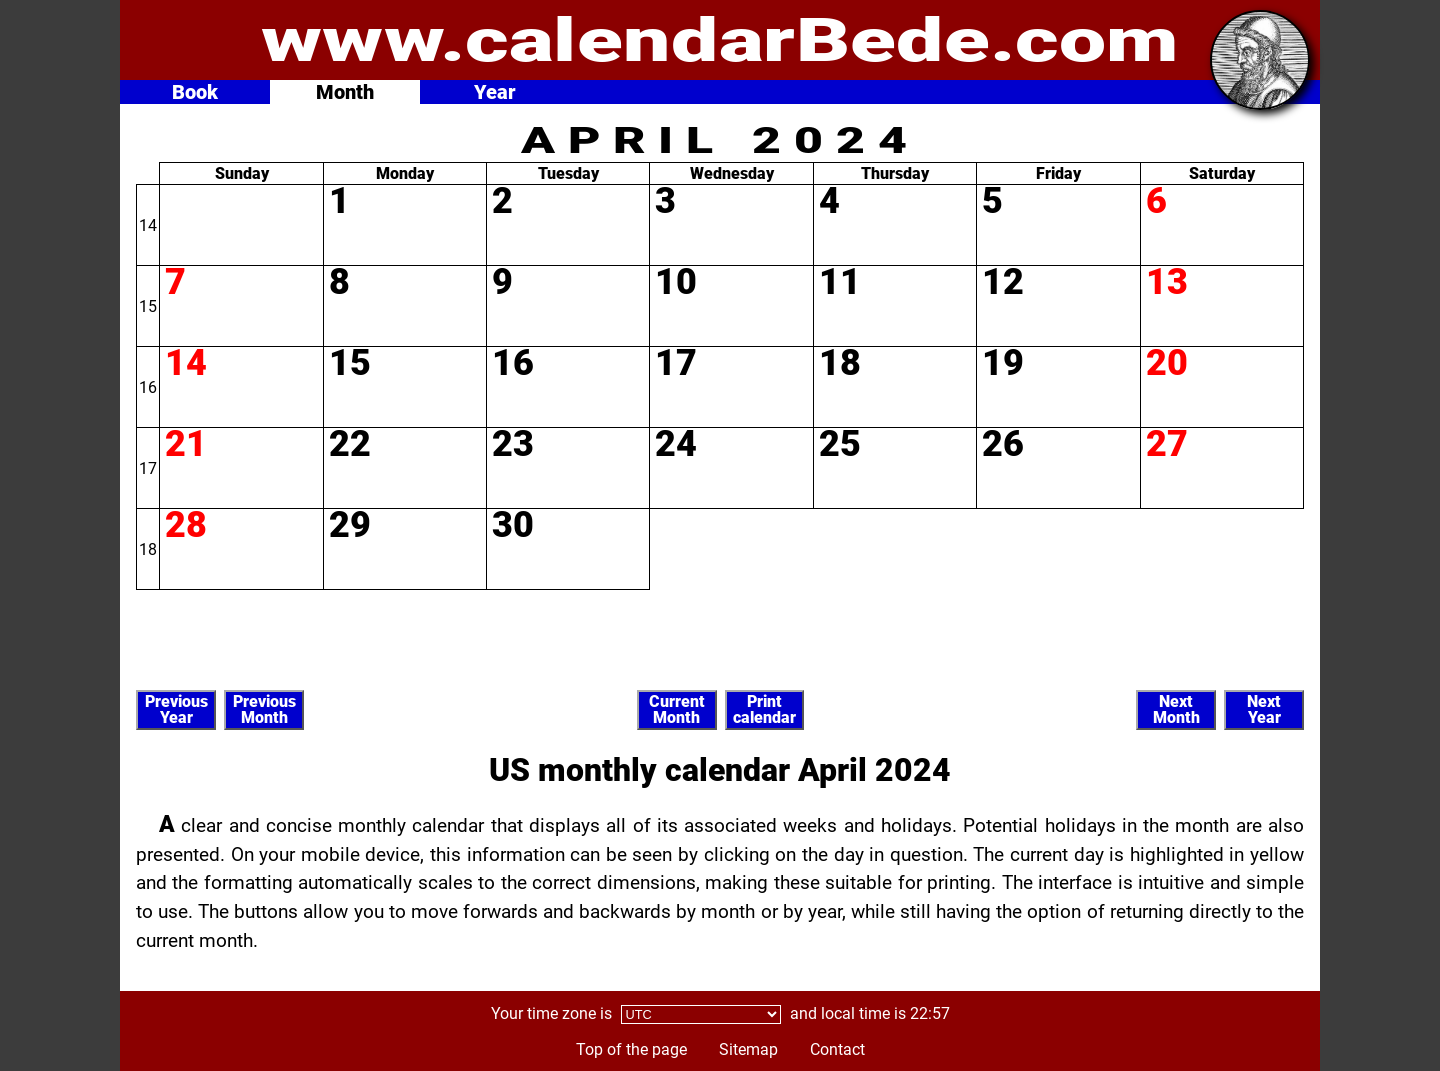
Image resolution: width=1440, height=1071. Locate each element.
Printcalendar (764, 709)
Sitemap (748, 1049)
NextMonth (1176, 709)
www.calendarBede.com (720, 40)
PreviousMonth (264, 709)
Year (495, 92)
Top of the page (631, 1049)
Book (195, 92)
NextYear (1264, 709)
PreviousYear (176, 709)
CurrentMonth (677, 709)
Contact (837, 1049)
